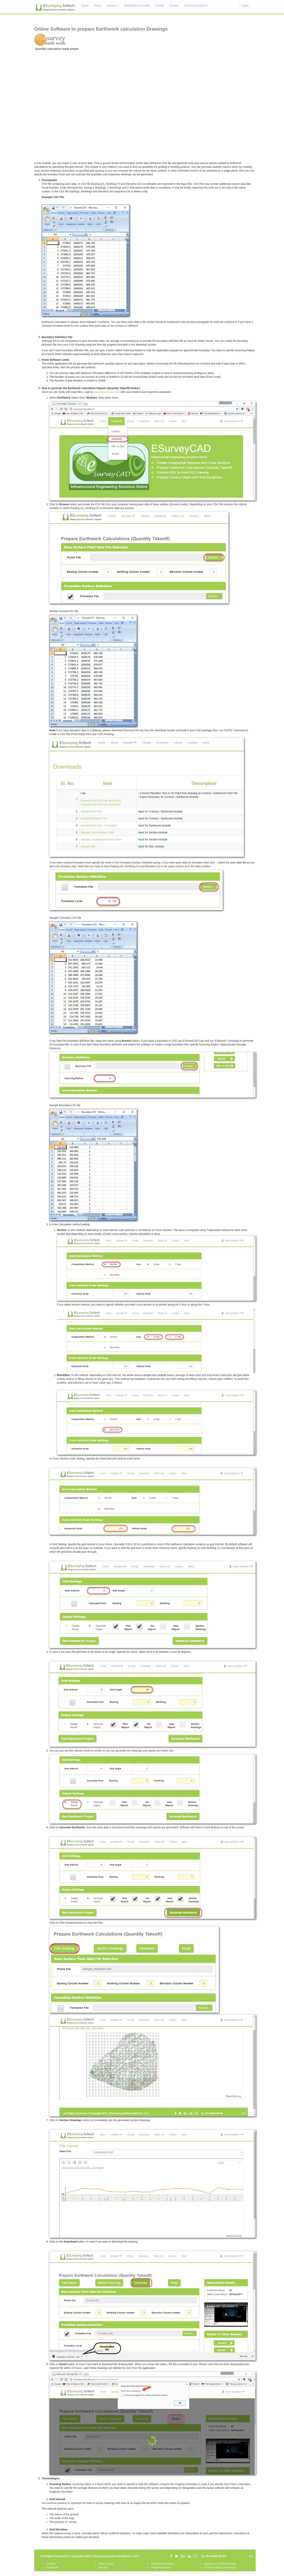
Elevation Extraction (163, 2563)
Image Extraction (161, 2567)
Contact (173, 5)
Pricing (160, 5)
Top (250, 2556)
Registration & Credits (137, 5)
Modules (112, 5)
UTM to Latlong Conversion (220, 2567)
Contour (51, 2563)
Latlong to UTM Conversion (220, 2563)
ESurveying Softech (196, 5)
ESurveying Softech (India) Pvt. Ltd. (115, 2556)
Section (103, 2567)
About (97, 5)
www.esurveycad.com (107, 391)
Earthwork (52, 2567)
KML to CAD (106, 2563)
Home (85, 5)
